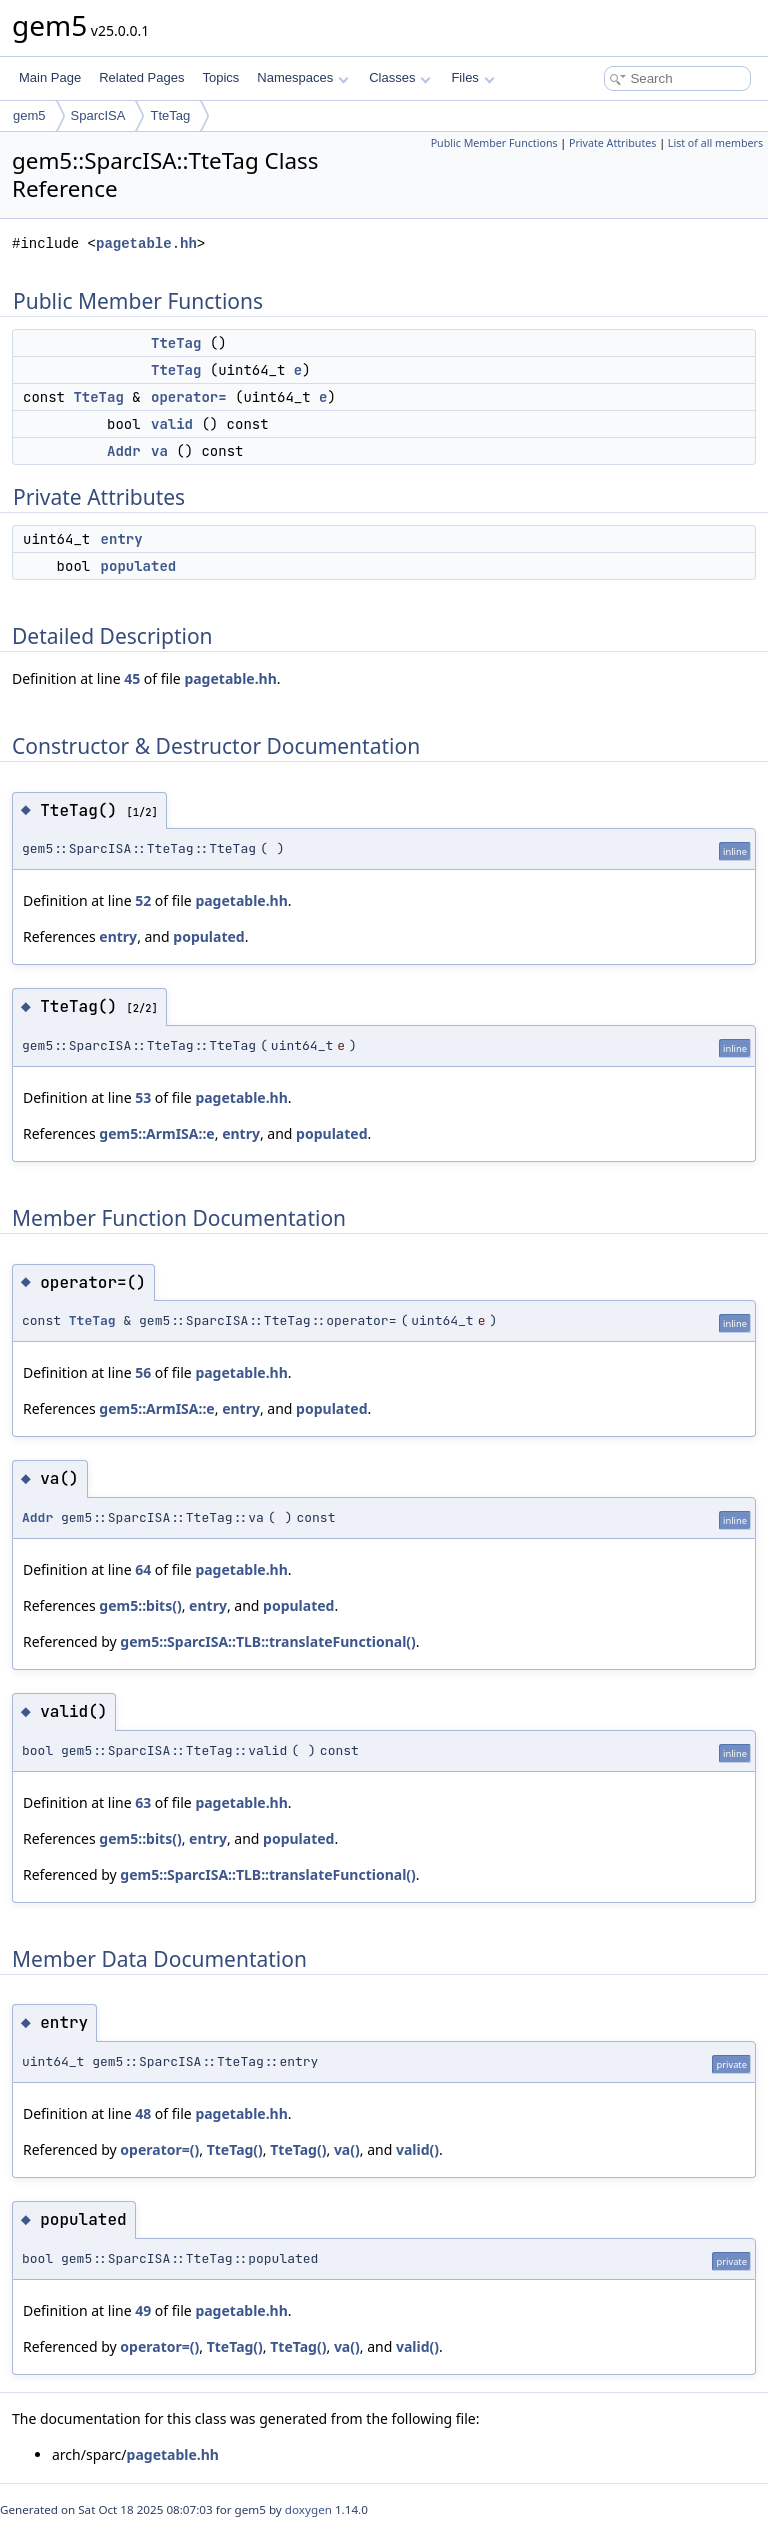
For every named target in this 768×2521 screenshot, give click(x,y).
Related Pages (141, 77)
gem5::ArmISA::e (156, 1133)
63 (143, 1802)
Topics (220, 77)
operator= (189, 397)
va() (347, 2149)
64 (143, 1569)
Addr (124, 451)
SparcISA (98, 115)
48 (143, 2113)
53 (143, 1097)
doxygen (308, 2509)
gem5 (29, 115)
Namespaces (302, 77)
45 (132, 678)
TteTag (170, 115)
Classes (400, 77)
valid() (417, 2149)
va (159, 451)
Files (472, 77)
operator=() (159, 2149)
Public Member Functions (494, 143)
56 (143, 1372)
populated (139, 566)
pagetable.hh (146, 243)
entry (122, 539)
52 (143, 900)
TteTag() (235, 2149)
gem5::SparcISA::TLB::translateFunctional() (268, 1641)
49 (143, 2310)
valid (172, 424)
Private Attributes (612, 143)
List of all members (715, 143)
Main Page (50, 77)
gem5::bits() (140, 1605)
